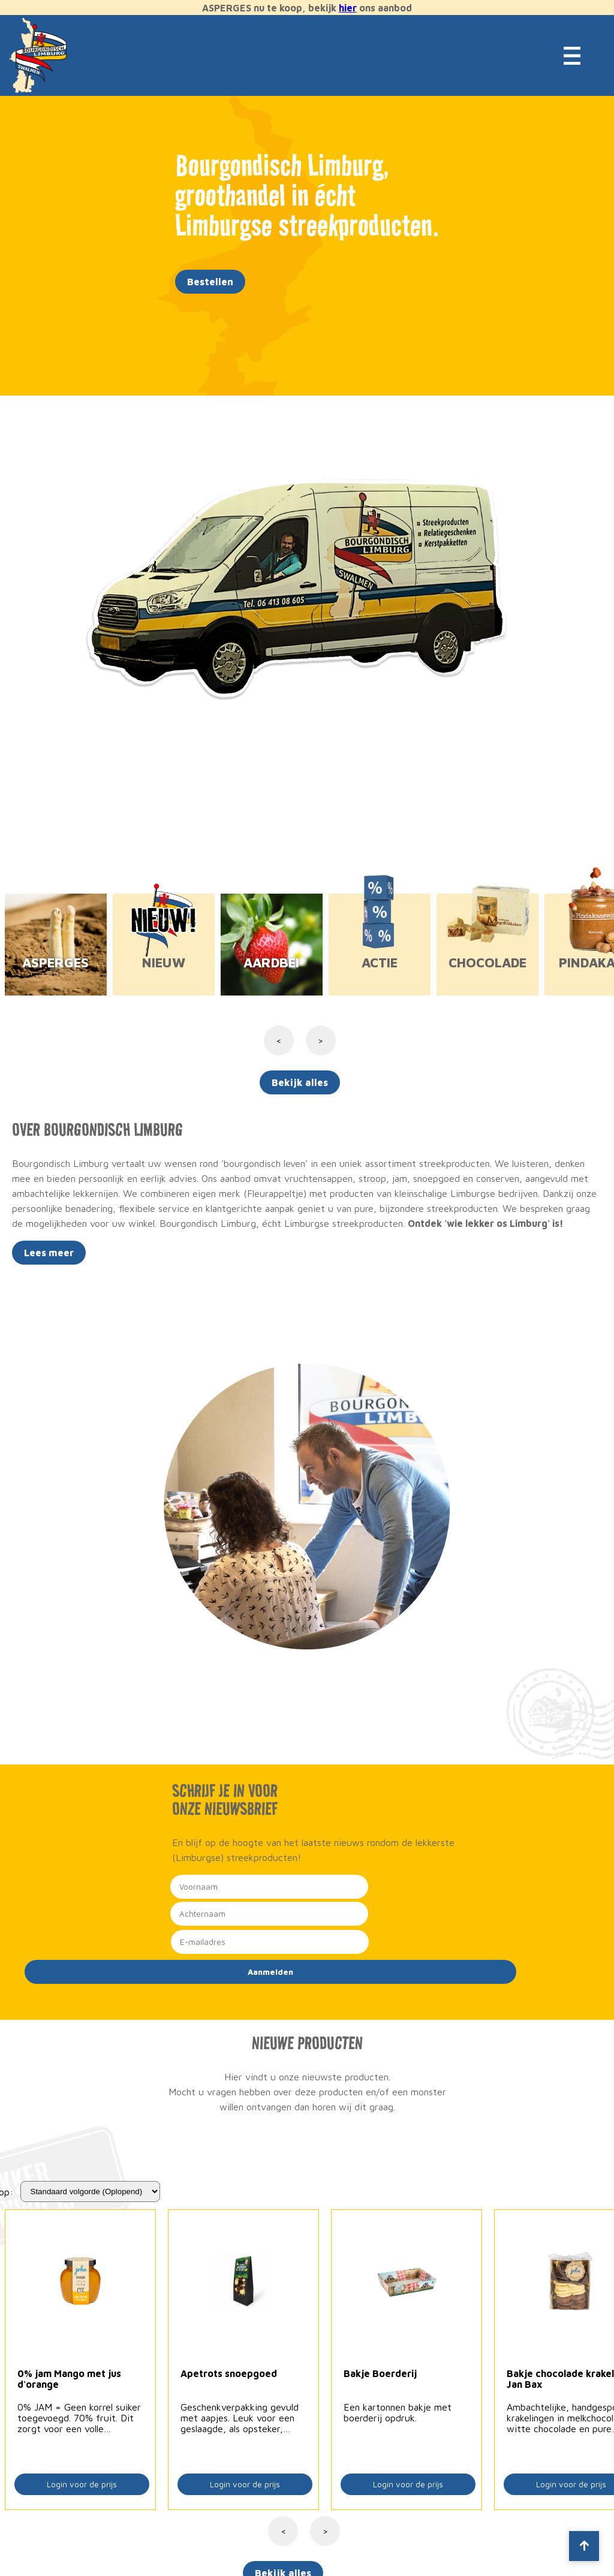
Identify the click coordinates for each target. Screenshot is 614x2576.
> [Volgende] (325, 2531)
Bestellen (210, 281)
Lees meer (49, 1252)
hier (348, 7)
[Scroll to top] (584, 2546)
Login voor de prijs (82, 2484)
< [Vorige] (283, 2531)
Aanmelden (270, 1972)
